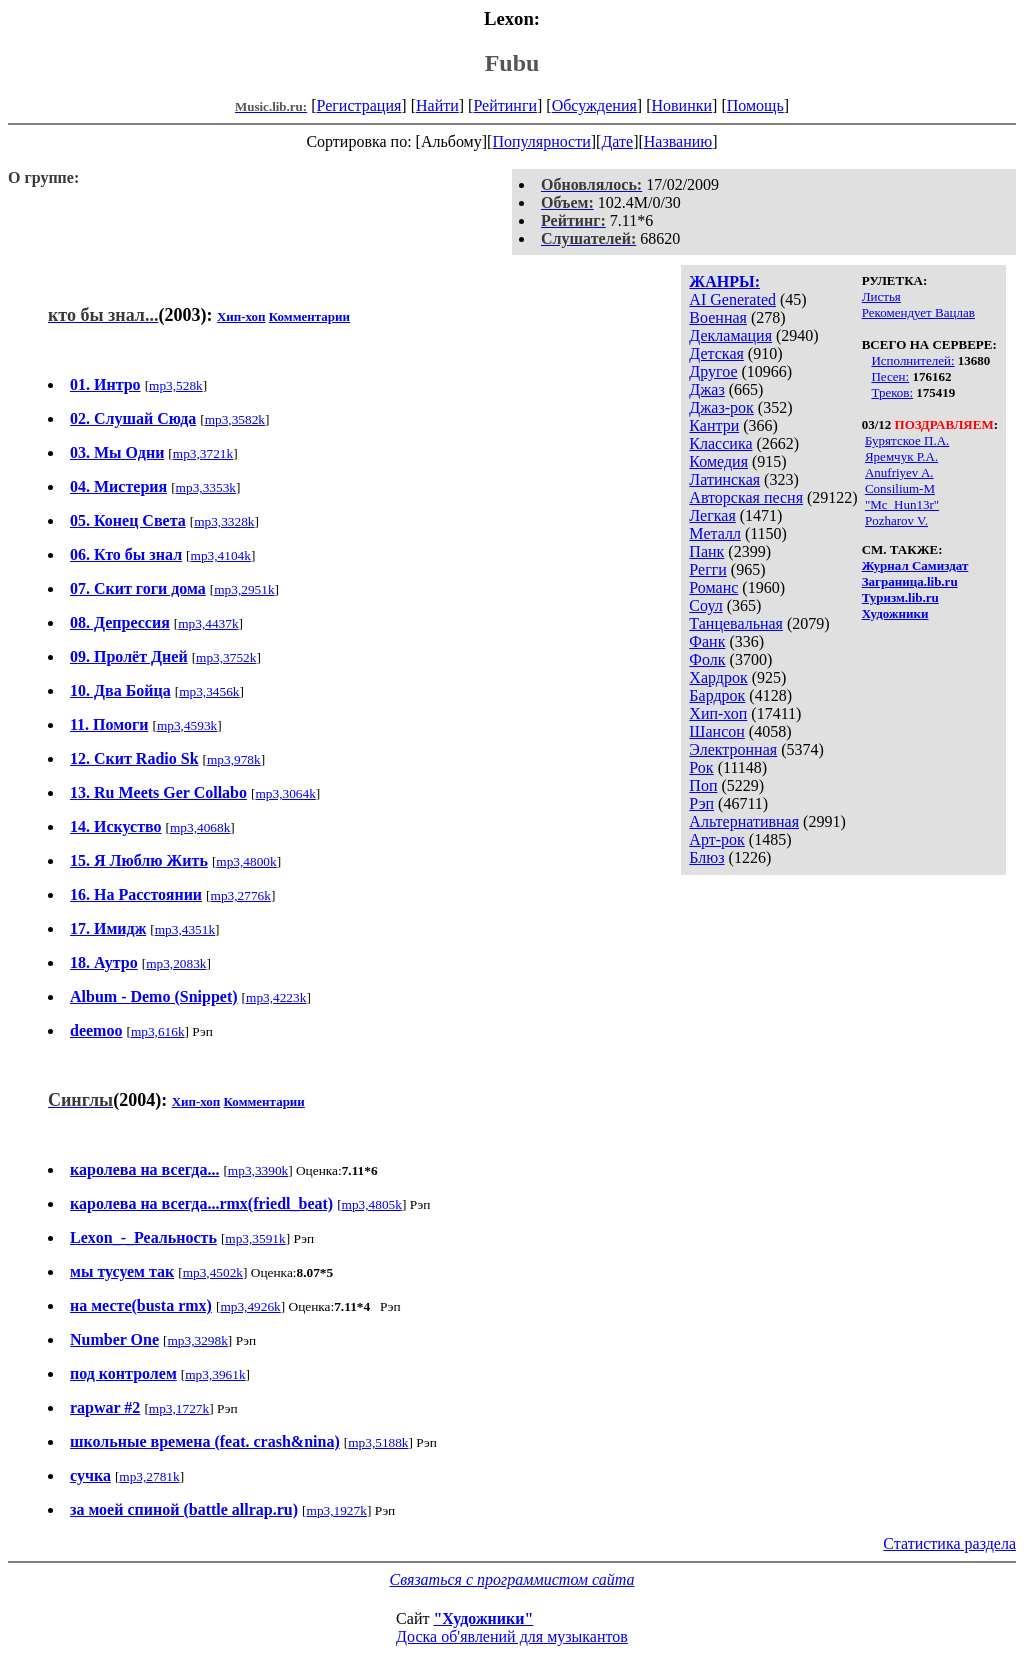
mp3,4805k (372, 1204)
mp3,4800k (246, 861)
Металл (715, 533)
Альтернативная (744, 821)
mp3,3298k (198, 1340)
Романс (713, 587)
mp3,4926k (250, 1306)
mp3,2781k (149, 1476)
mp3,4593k (187, 725)
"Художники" (483, 1618)
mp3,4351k (185, 929)
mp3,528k (176, 385)
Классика (720, 443)
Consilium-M (900, 488)
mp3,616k (158, 1031)
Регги (707, 569)
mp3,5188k (378, 1442)
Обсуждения (594, 105)
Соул (705, 605)
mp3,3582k (235, 419)
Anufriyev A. (899, 472)
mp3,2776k (241, 895)
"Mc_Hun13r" (902, 504)
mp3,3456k (209, 691)
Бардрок (717, 695)
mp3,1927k (337, 1510)
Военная (718, 317)
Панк (706, 551)
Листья (881, 296)
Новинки (681, 105)
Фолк (707, 659)
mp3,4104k (221, 555)
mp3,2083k (176, 963)
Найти (437, 105)
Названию (678, 141)
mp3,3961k (215, 1374)
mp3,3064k (285, 793)
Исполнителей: (912, 360)
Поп (703, 785)
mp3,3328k (224, 521)
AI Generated (732, 299)
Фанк (707, 641)
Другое (713, 371)
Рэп (701, 803)
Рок (701, 767)
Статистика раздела (949, 1543)
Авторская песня (746, 497)
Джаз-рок (721, 407)
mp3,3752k (226, 657)
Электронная (733, 749)
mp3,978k (234, 759)
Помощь (755, 105)
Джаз (706, 389)
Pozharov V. (896, 520)
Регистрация (359, 105)
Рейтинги (505, 105)
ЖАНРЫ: (724, 281)
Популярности (541, 141)
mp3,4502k (213, 1272)
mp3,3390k (258, 1170)
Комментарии (309, 316)
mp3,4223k (276, 997)
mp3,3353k (206, 487)
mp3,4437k (208, 623)
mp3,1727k (179, 1408)
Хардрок (718, 677)
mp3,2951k (244, 589)
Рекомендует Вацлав (918, 312)
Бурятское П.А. (907, 440)
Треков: (892, 392)
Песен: (890, 376)
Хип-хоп (718, 713)
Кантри (714, 425)
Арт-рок (716, 839)
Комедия (718, 461)
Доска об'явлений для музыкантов (512, 1636)
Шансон (716, 731)
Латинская (724, 479)
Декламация (730, 335)
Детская (716, 353)
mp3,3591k (255, 1238)
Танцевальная (736, 623)
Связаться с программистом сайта (512, 1579)
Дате (617, 141)
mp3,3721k (203, 453)
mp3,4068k (200, 827)
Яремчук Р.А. (901, 456)
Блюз (706, 857)
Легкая (712, 515)
